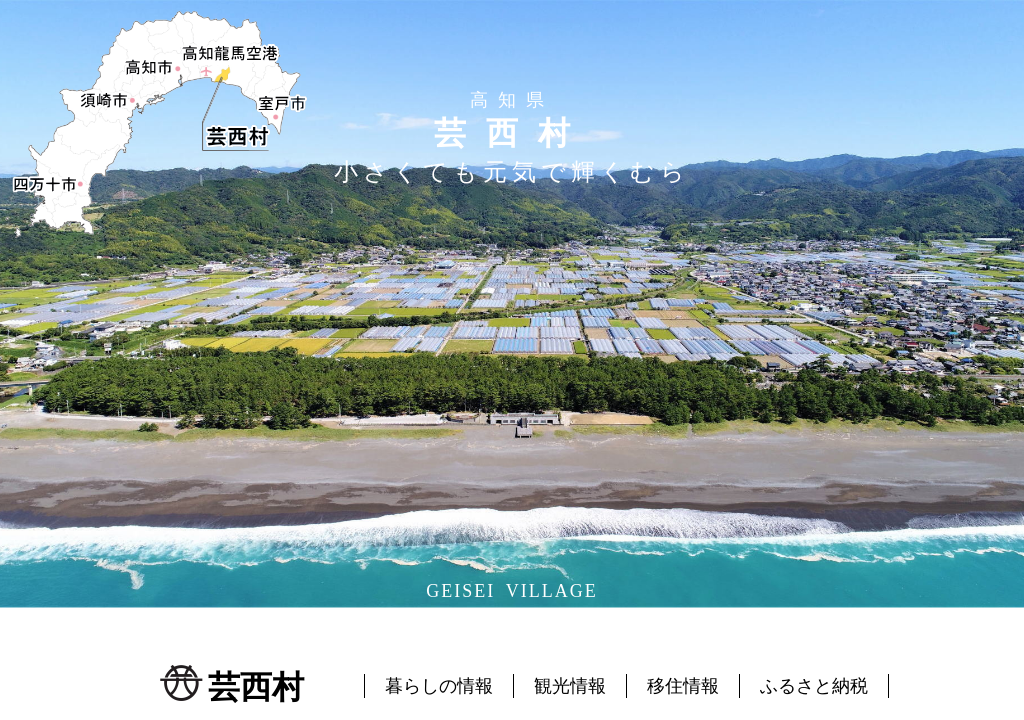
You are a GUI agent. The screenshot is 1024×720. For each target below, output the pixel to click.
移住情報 (683, 686)
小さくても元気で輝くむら (512, 172)
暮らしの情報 (439, 686)
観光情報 (570, 686)
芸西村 (512, 133)
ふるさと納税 (814, 686)
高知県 (512, 100)
